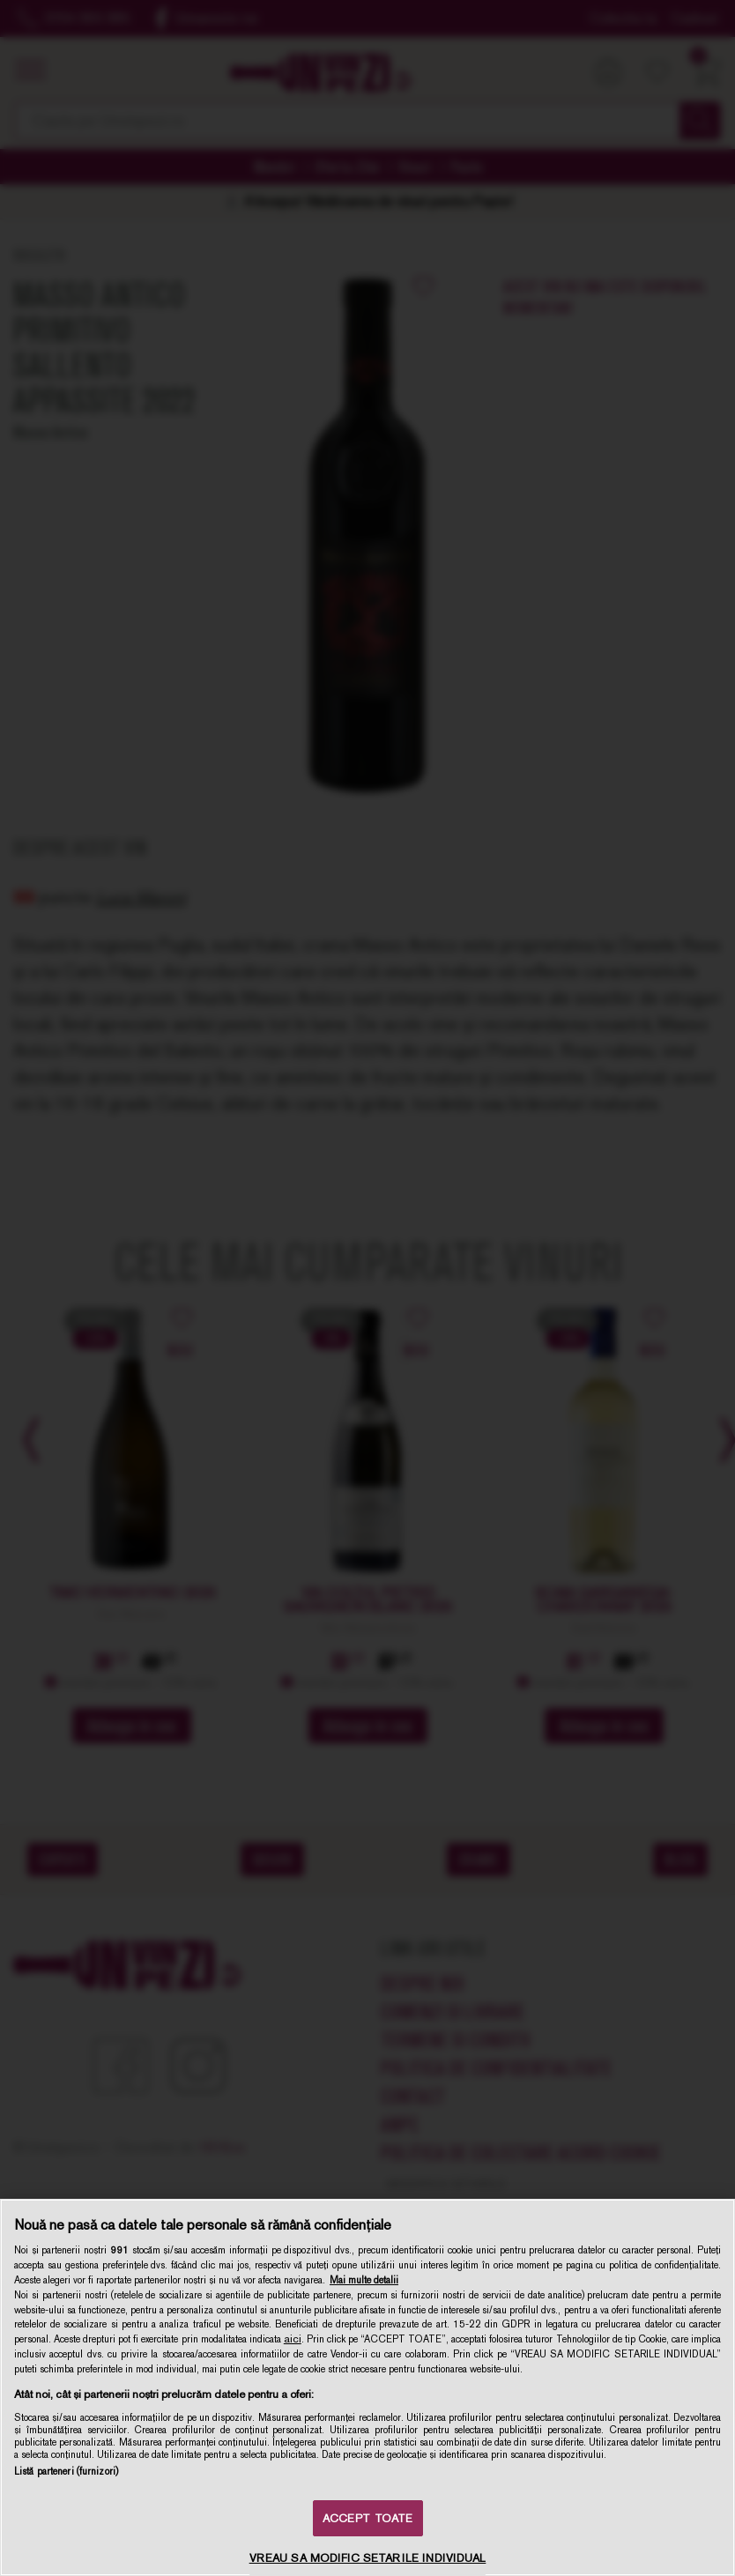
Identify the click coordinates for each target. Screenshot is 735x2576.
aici (292, 2339)
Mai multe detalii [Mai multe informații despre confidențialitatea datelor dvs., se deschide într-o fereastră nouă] (364, 2280)
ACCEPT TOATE (368, 2518)
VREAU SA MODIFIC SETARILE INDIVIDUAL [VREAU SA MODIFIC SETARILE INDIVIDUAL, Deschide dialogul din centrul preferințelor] (367, 2557)
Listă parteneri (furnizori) (66, 2471)
